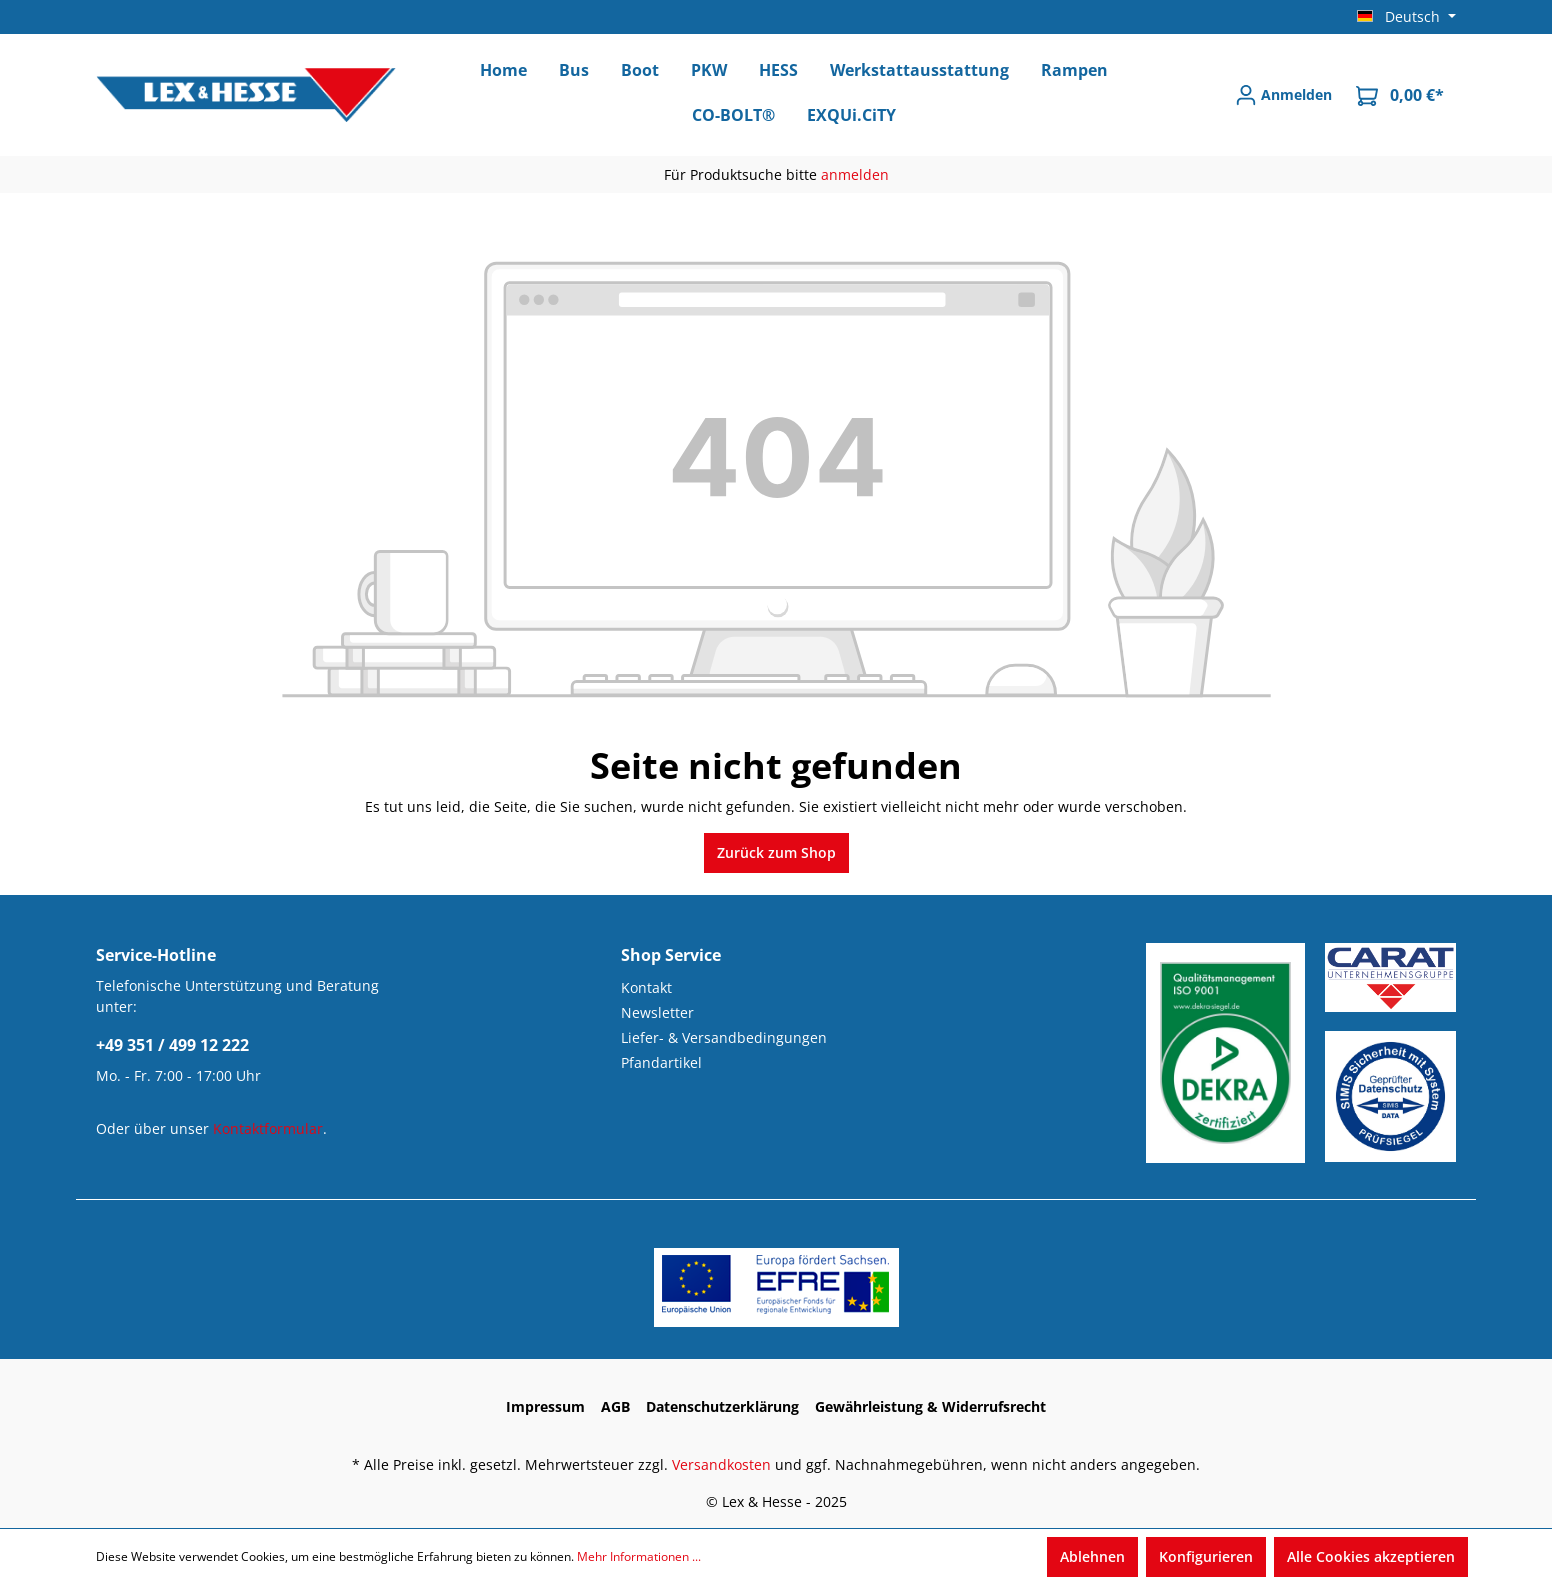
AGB (615, 1406)
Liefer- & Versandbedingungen (724, 1037)
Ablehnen (1092, 1556)
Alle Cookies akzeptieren (1371, 1556)
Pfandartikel (661, 1062)
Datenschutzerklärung (722, 1406)
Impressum (545, 1406)
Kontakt (646, 987)
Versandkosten (721, 1464)
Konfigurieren (1206, 1556)
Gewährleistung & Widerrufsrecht (930, 1406)
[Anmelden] (1283, 95)
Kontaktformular (268, 1128)
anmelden (855, 174)
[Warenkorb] (1400, 95)
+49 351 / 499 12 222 (172, 1045)
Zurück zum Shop (776, 852)
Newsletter (657, 1012)
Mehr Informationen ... (639, 1556)
